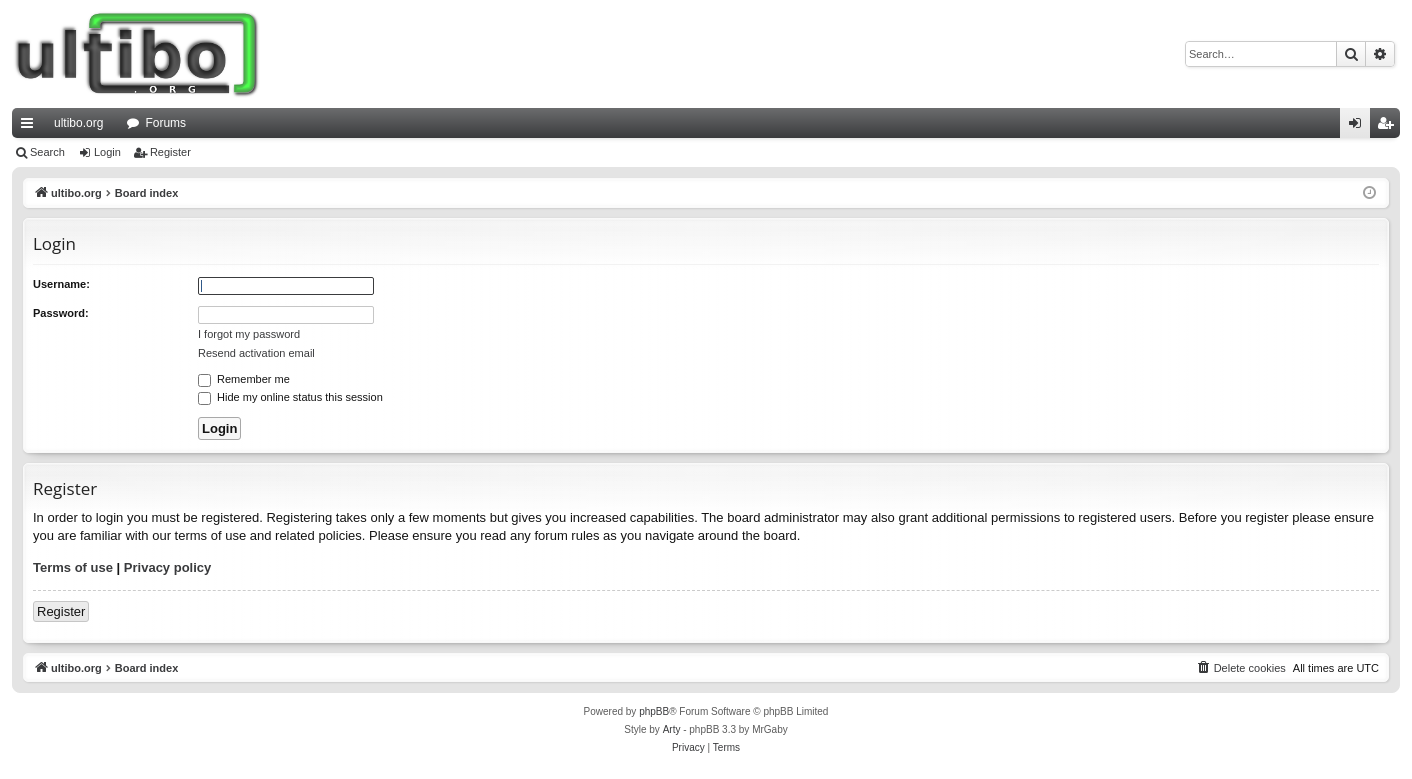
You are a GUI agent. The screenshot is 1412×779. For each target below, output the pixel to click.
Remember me (244, 379)
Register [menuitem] (1389, 127)
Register (170, 152)
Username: (61, 284)
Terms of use (73, 567)
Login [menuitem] (1359, 127)
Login (107, 152)
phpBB (654, 711)
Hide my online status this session (290, 397)
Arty (672, 729)
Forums (165, 123)
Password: (61, 313)
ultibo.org (78, 123)
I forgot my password (249, 334)
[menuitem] (1241, 668)
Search (47, 152)
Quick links (31, 127)
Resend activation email (256, 353)
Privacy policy (167, 567)
